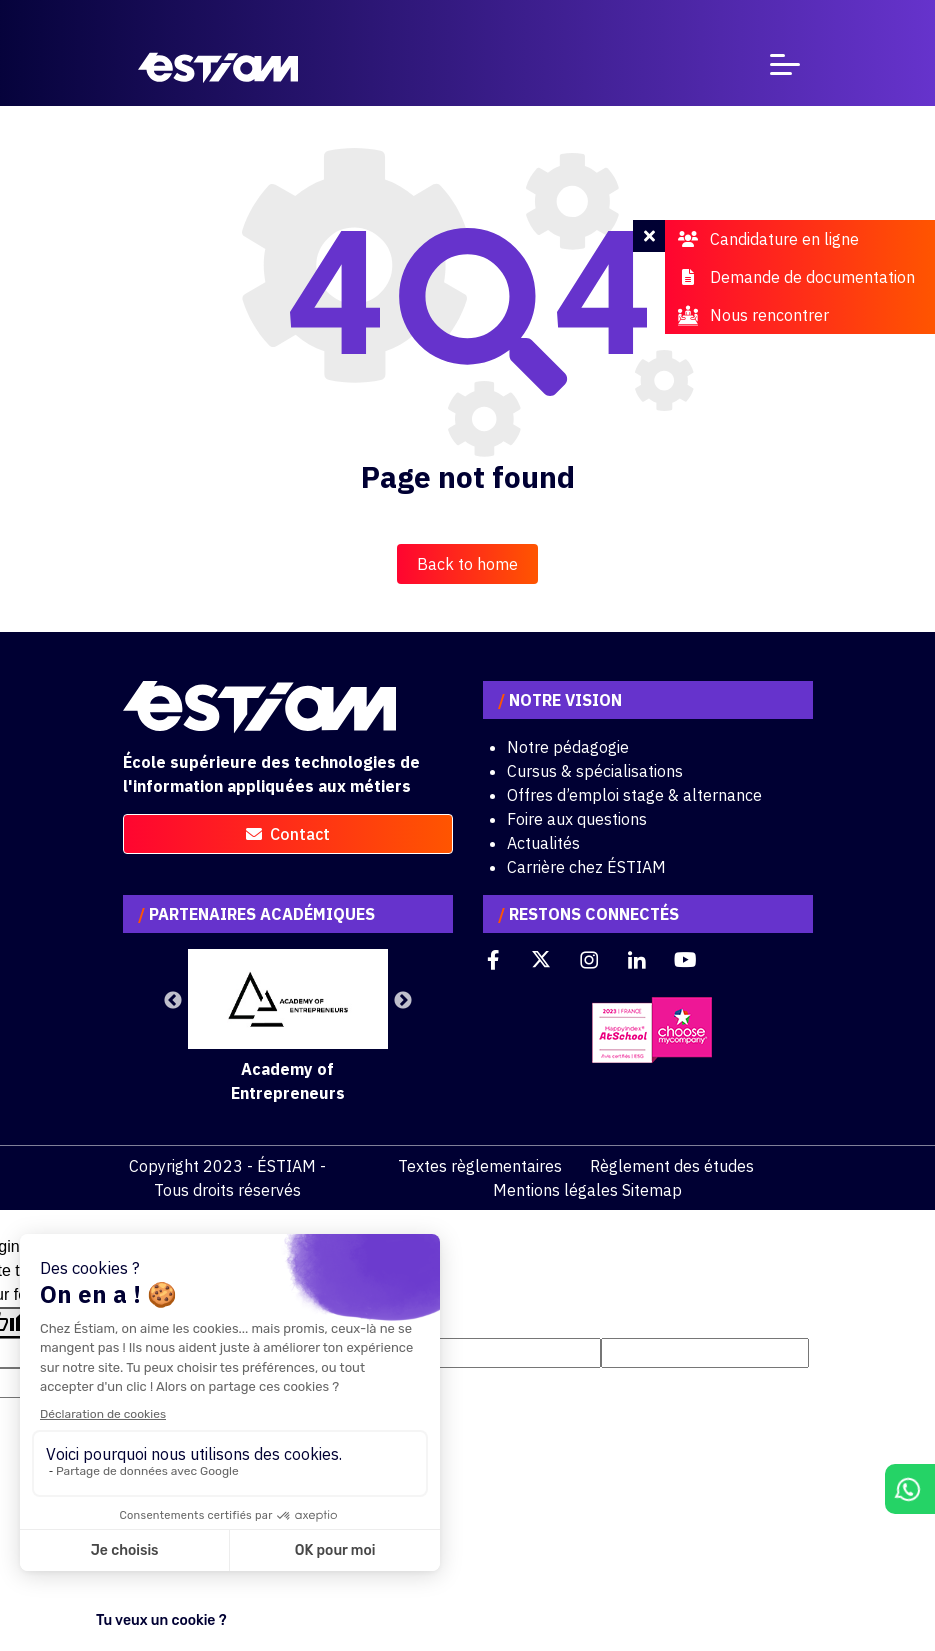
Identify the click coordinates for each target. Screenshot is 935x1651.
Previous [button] (173, 1001)
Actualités (543, 843)
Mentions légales (555, 1190)
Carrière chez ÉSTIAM (586, 867)
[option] (288, 1027)
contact (288, 834)
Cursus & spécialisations (595, 771)
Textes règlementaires (480, 1166)
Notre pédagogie (568, 747)
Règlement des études (672, 1166)
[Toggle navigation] (785, 68)
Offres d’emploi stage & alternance (634, 795)
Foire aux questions (577, 819)
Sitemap (652, 1190)
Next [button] (403, 1001)
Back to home (467, 564)
